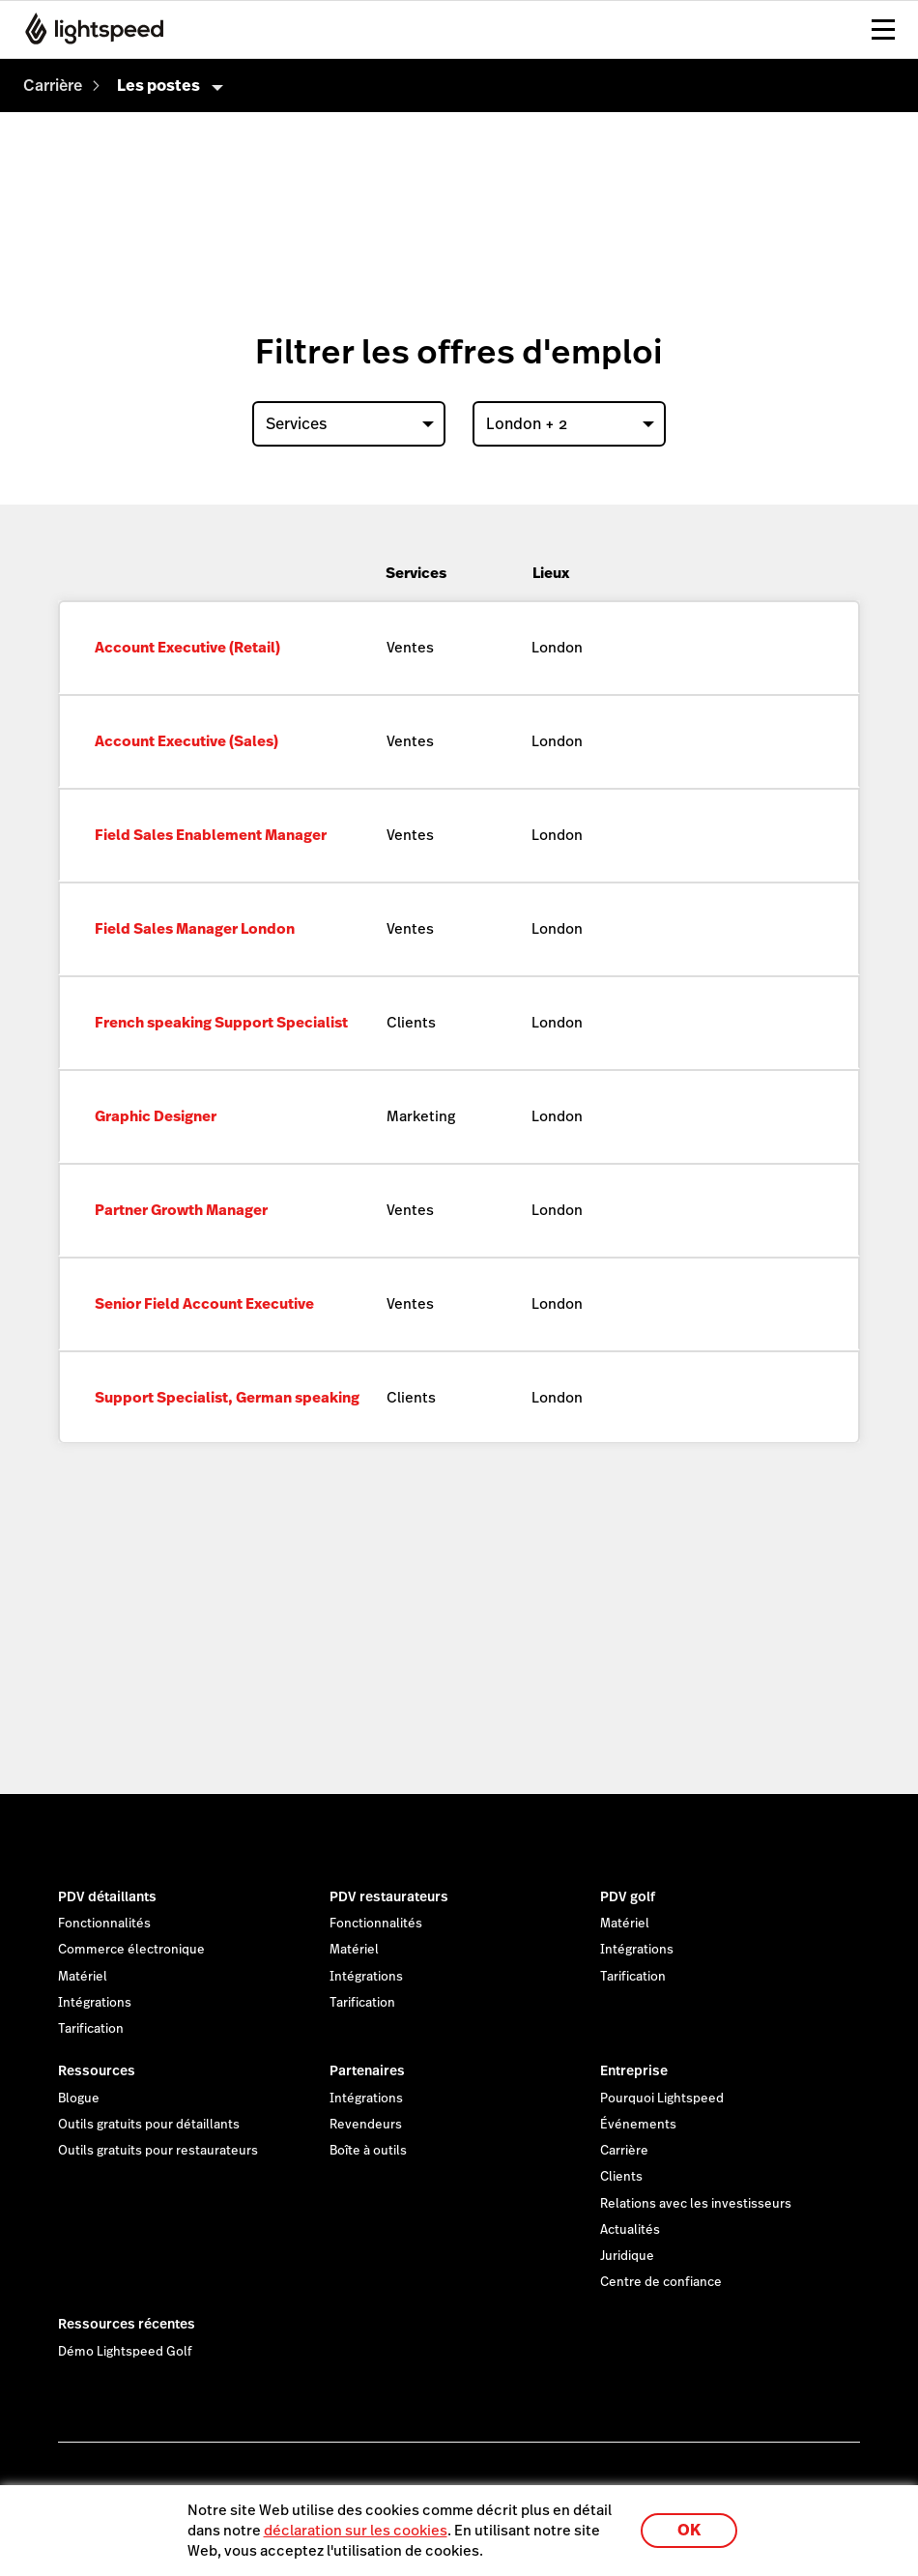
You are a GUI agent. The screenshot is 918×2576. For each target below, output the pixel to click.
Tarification (91, 2029)
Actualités (630, 2230)
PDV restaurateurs (389, 1896)
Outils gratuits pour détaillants (149, 2124)
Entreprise (634, 2070)
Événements (638, 2124)
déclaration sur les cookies (355, 2530)
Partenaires (367, 2070)
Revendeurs (366, 2124)
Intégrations (94, 2003)
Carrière (624, 2150)
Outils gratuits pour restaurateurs (158, 2150)
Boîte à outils (368, 2150)
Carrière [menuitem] (52, 85)
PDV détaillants (107, 1896)
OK (689, 2530)
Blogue (79, 2098)
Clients (621, 2176)
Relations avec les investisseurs (695, 2204)
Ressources (96, 2070)
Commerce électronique (131, 1949)
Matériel (82, 1976)
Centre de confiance (661, 2282)
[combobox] (348, 424)
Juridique (627, 2256)
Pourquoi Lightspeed (662, 2098)
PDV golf (627, 1896)
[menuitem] (52, 85)
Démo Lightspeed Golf (125, 2351)
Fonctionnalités (104, 1923)
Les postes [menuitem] (158, 85)
